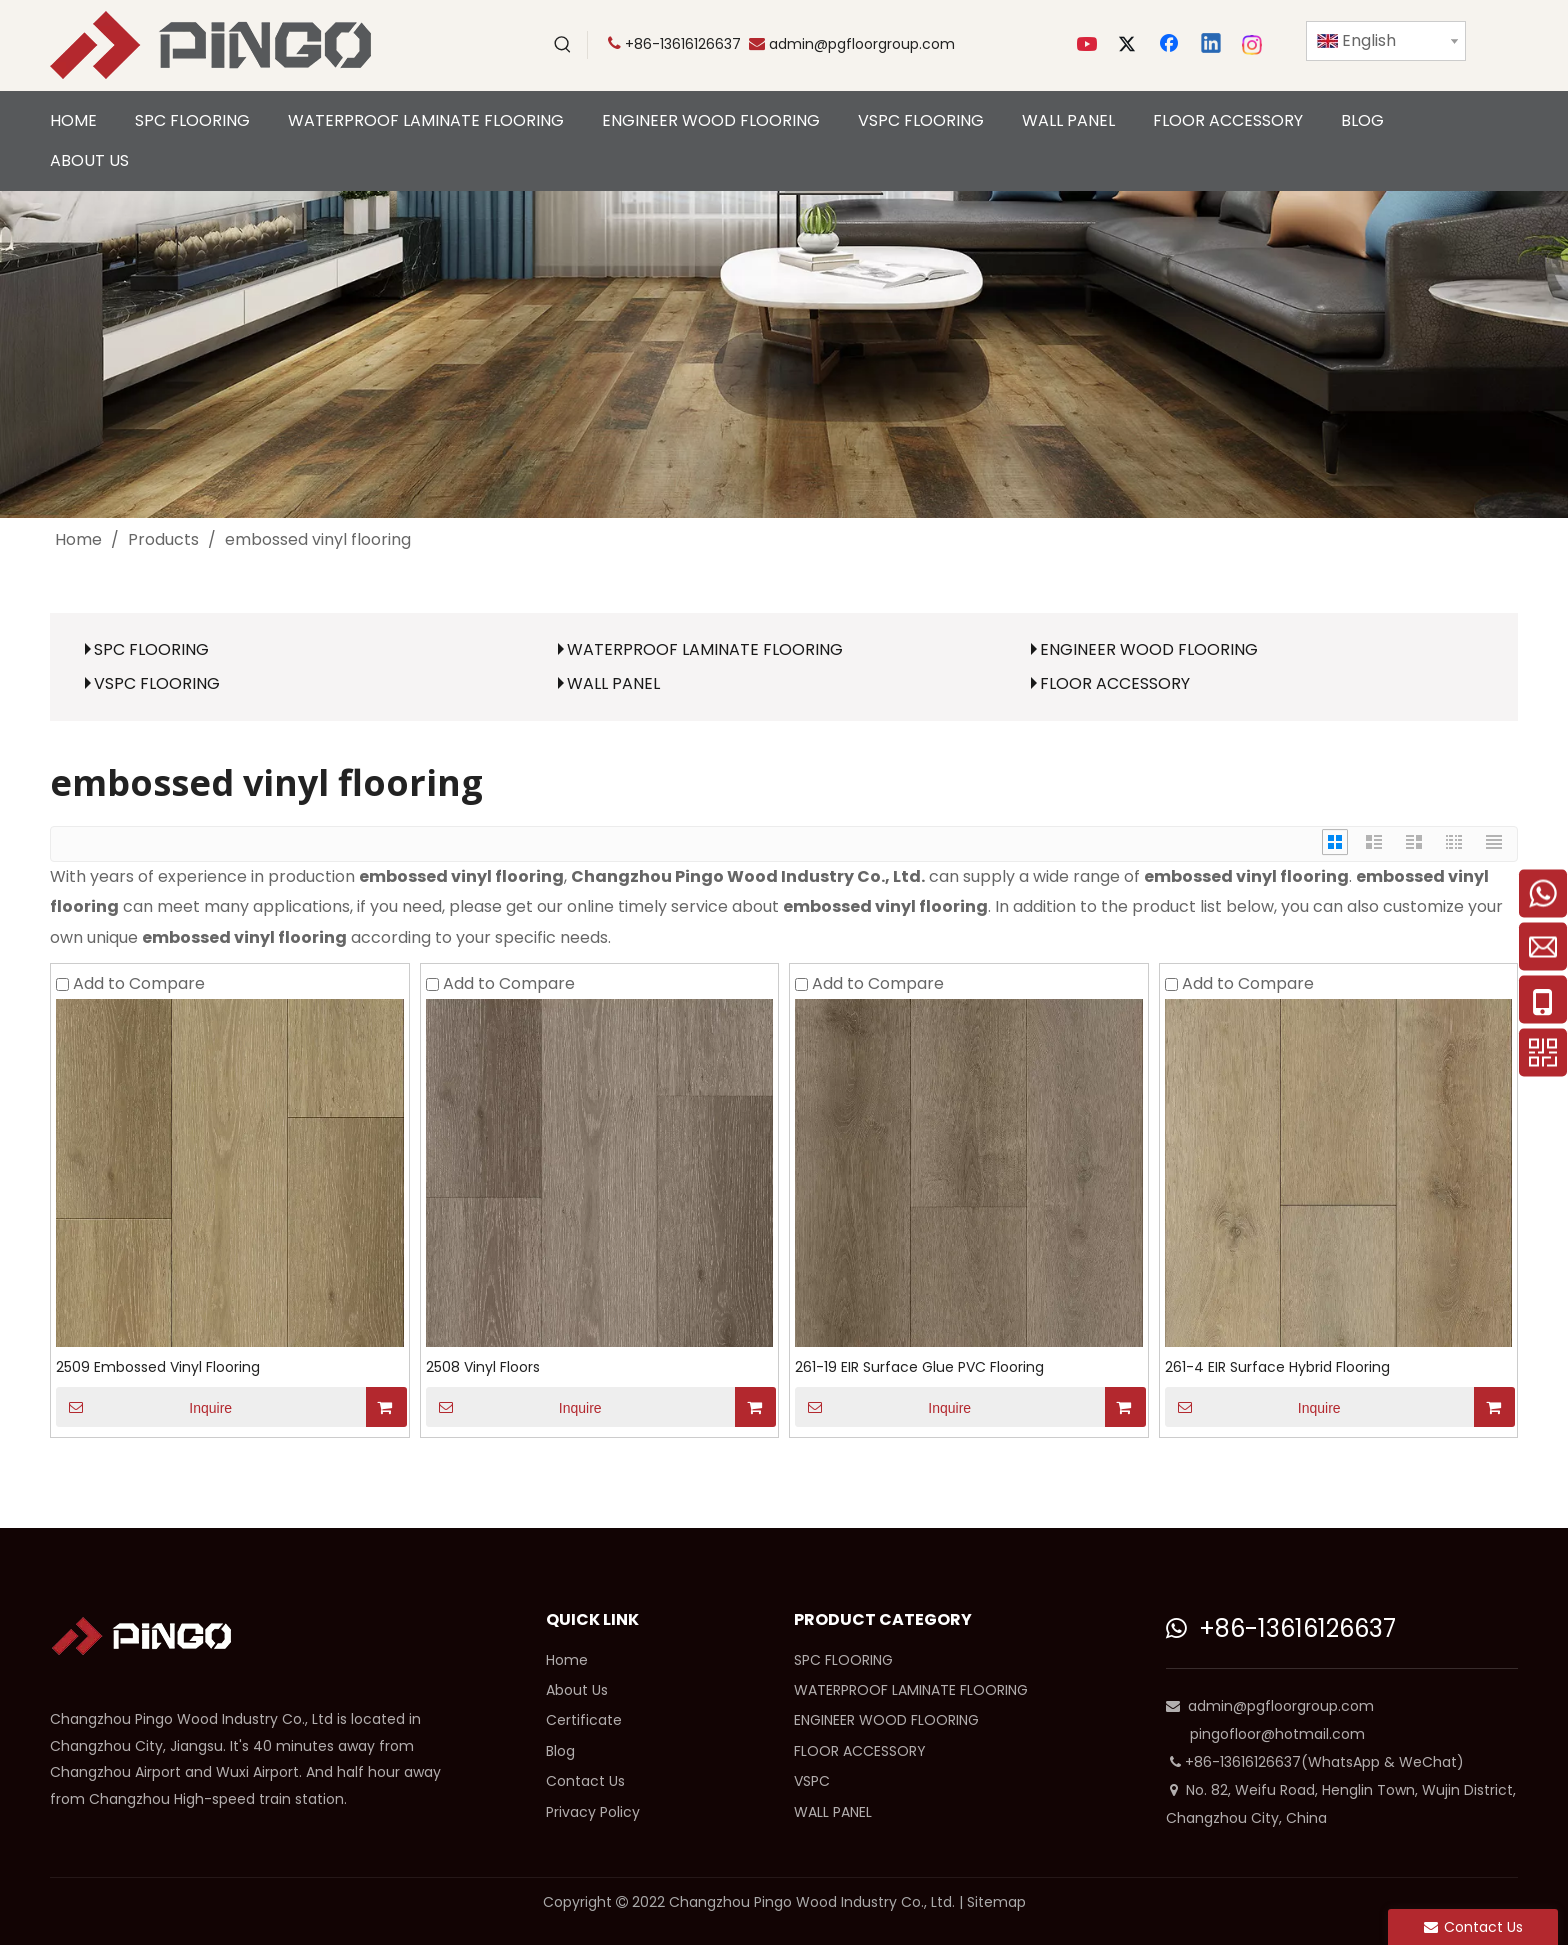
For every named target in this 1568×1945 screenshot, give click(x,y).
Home (567, 1660)
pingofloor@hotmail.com (1277, 1734)
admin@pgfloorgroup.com (862, 44)
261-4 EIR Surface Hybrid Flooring (1277, 1367)
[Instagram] (1253, 45)
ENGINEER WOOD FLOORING (1149, 649)
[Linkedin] (1212, 45)
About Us (577, 1690)
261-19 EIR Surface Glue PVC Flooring (919, 1367)
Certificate (584, 1720)
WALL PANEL (613, 683)
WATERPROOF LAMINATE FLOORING (705, 649)
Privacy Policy (593, 1812)
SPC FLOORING (151, 649)
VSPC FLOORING (157, 683)
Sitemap (996, 1902)
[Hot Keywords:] (563, 45)
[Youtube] (1089, 45)
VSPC (812, 1781)
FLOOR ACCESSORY (1115, 683)
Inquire (144, 1407)
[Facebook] (1171, 45)
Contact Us (585, 1781)
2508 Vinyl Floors (483, 1367)
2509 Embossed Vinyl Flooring (158, 1367)
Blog (560, 1751)
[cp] (784, 354)
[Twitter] (1130, 45)
